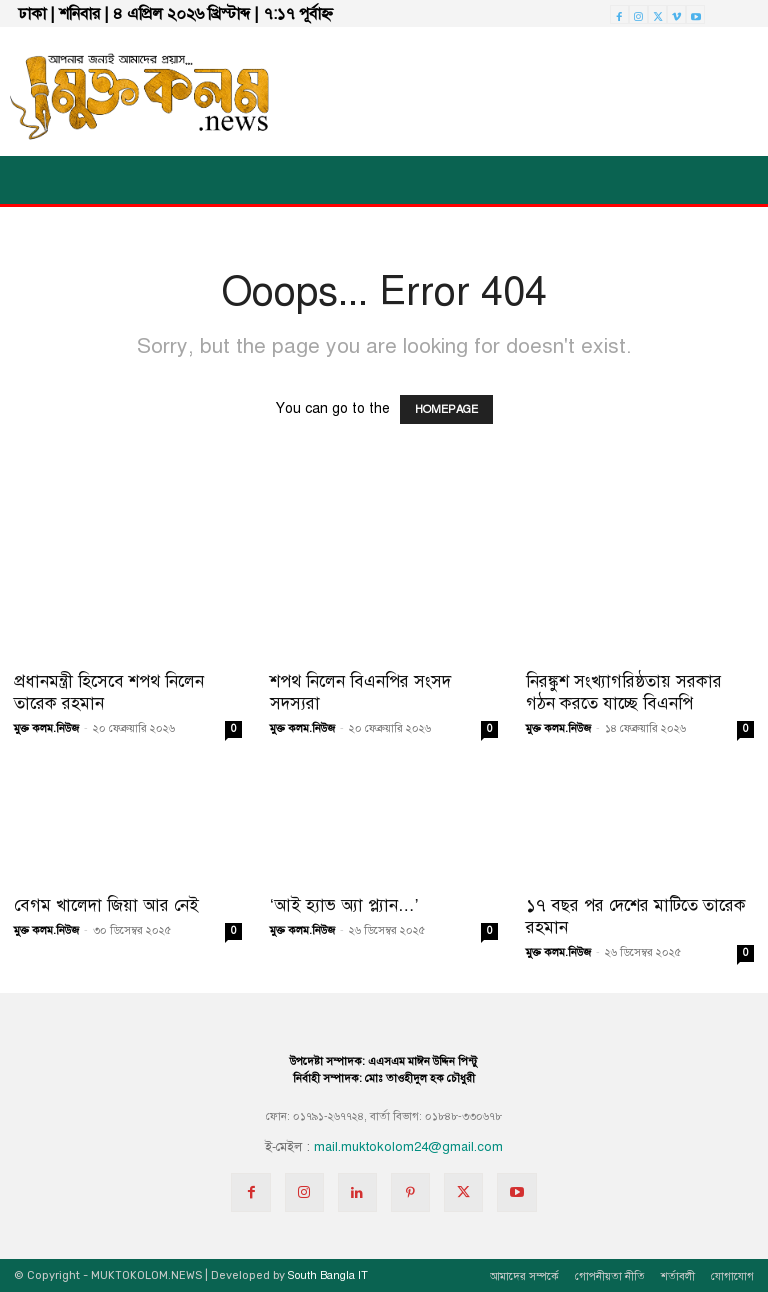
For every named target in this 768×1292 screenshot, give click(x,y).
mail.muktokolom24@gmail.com (408, 1147)
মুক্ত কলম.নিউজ (46, 728)
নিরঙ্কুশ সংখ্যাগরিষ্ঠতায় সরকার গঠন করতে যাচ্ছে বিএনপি (624, 692)
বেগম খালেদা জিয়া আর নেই (106, 905)
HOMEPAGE (446, 409)
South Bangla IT (328, 1275)
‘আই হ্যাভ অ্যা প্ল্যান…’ (344, 905)
